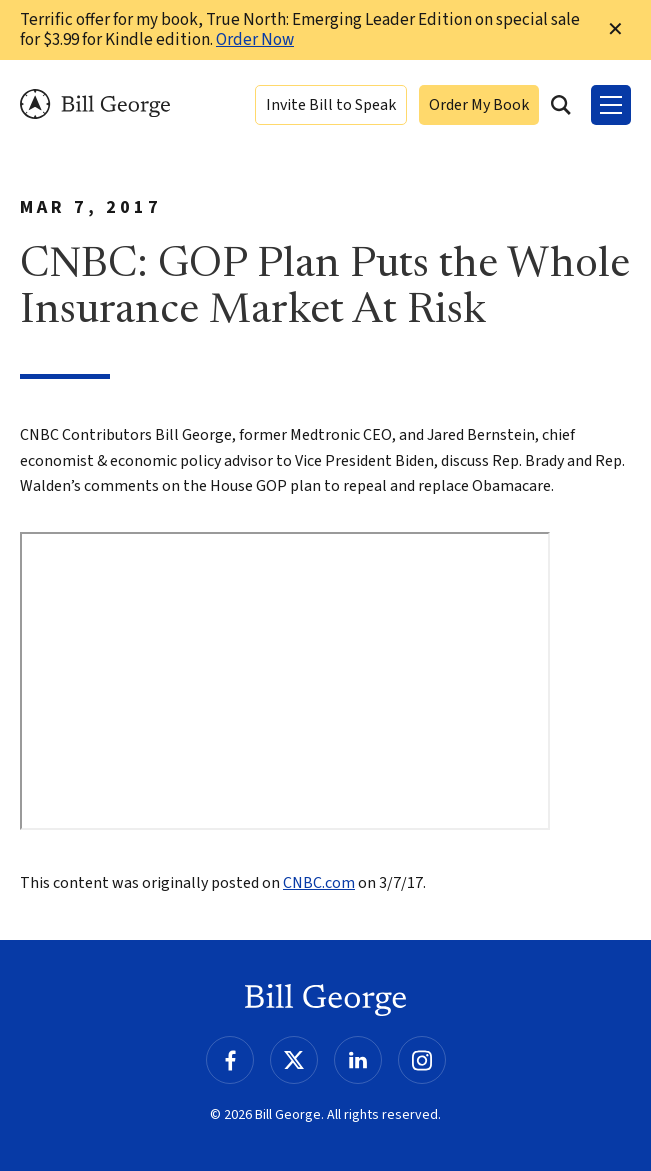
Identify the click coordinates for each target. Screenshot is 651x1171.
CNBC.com (319, 883)
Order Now (255, 40)
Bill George (95, 104)
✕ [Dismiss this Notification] (615, 30)
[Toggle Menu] (611, 105)
